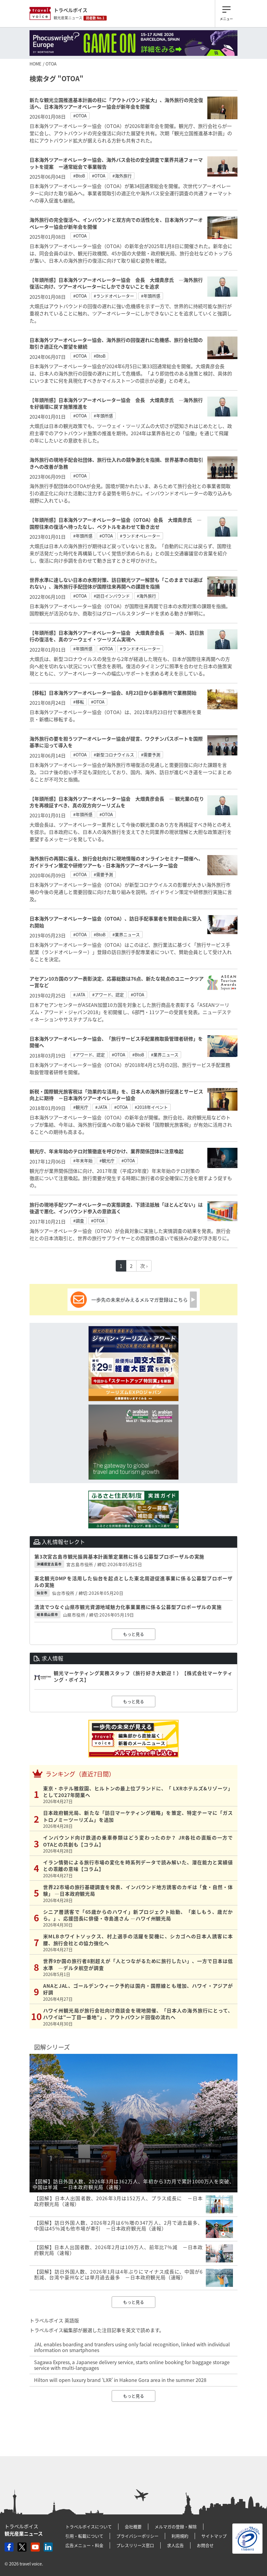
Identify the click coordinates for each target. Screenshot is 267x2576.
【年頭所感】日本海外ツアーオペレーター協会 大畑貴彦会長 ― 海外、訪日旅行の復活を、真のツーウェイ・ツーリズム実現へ (117, 636)
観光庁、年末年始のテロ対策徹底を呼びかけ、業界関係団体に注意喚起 (107, 1151)
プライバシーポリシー (137, 2536)
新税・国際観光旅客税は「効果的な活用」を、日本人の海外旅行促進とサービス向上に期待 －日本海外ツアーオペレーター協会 (116, 1095)
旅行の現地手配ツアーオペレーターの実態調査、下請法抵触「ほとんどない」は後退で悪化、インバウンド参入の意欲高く (116, 1208)
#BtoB (79, 176)
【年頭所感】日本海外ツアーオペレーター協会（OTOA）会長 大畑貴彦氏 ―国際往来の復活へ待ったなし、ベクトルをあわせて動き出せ (116, 523)
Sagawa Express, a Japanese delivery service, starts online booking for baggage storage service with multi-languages (132, 2364)
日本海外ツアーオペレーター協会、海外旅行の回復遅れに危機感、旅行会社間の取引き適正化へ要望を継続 (116, 343)
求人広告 (175, 2545)
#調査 (78, 1221)
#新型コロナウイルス (114, 755)
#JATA (79, 994)
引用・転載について (84, 2536)
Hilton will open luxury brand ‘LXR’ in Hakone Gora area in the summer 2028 (120, 2379)
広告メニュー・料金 (84, 2545)
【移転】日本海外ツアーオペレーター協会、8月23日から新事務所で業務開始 (113, 692)
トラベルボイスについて (88, 2526)
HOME (35, 64)
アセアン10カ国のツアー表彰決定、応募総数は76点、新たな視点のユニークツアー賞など (117, 982)
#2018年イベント (151, 1107)
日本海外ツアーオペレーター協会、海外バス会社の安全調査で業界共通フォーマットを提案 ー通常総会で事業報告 (116, 163)
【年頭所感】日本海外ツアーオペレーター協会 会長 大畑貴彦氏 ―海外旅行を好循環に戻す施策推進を (116, 403)
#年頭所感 (150, 296)
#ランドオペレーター (114, 296)
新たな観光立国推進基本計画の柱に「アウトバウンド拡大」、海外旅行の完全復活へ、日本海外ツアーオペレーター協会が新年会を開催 (116, 103)
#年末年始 (83, 1160)
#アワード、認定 (108, 994)
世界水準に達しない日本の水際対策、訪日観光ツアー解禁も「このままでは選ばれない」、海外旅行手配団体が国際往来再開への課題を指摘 (116, 583)
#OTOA (80, 116)
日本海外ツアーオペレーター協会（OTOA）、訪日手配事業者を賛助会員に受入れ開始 (116, 922)
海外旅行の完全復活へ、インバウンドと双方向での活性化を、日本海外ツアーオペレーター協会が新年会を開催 (116, 223)
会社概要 (133, 2526)
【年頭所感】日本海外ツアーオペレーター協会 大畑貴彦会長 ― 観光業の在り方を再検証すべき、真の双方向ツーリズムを (117, 802)
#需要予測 (150, 755)
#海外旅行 (122, 176)
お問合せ (205, 2545)
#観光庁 (80, 1107)
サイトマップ (214, 2536)
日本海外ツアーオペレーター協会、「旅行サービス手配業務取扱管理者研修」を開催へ (116, 1042)
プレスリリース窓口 (135, 2545)
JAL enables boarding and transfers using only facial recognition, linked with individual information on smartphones (132, 2347)
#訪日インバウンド (112, 596)
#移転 (78, 702)
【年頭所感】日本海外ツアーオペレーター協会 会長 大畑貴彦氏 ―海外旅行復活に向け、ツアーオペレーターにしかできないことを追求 (116, 283)
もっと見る (133, 1634)
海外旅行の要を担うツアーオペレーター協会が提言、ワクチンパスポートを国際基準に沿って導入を (116, 742)
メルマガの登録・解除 (176, 2526)
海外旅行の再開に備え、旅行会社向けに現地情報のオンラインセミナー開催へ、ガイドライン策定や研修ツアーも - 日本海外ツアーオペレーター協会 (116, 862)
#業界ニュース (126, 934)
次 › (144, 1265)
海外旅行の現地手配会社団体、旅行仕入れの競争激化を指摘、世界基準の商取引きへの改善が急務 (116, 463)
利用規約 (179, 2536)
